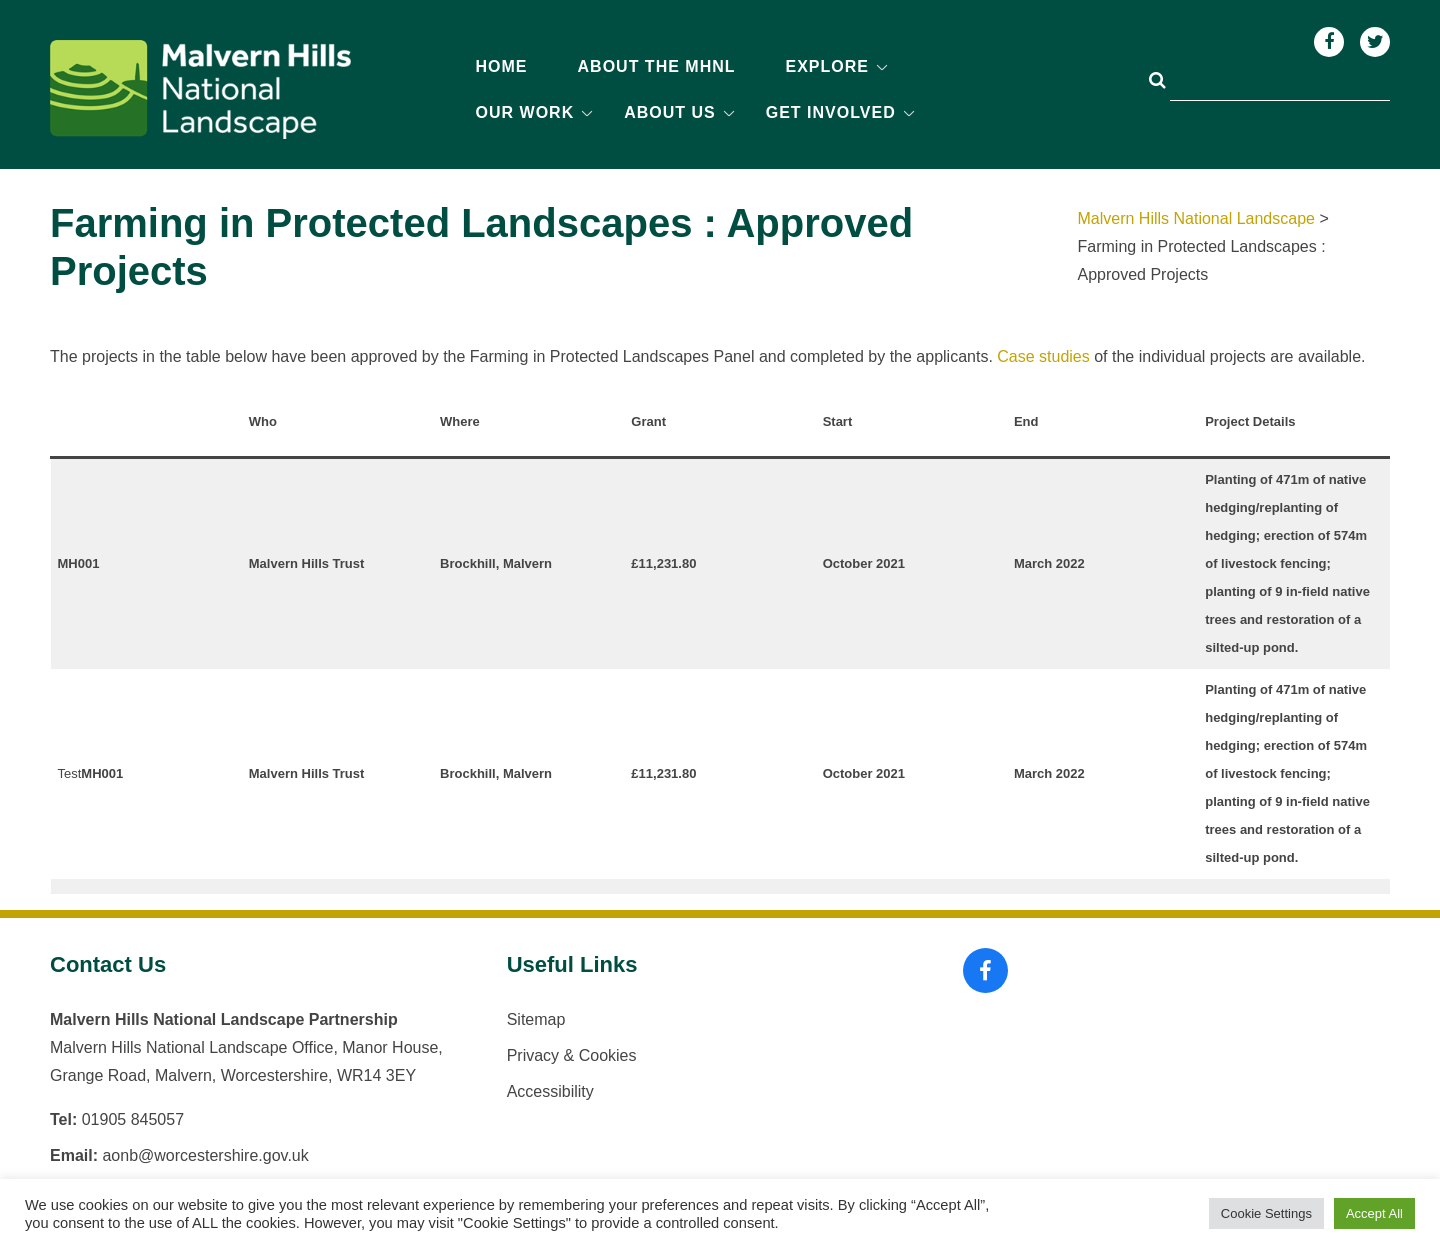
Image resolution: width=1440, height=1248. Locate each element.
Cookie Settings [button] (1266, 1213)
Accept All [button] (1374, 1213)
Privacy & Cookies (572, 1055)
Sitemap (536, 1019)
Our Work (525, 112)
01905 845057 (133, 1119)
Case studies (1043, 356)
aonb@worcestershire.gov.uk (205, 1155)
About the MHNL (657, 66)
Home (502, 66)
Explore (827, 66)
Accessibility (550, 1091)
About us (670, 112)
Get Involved (831, 112)
